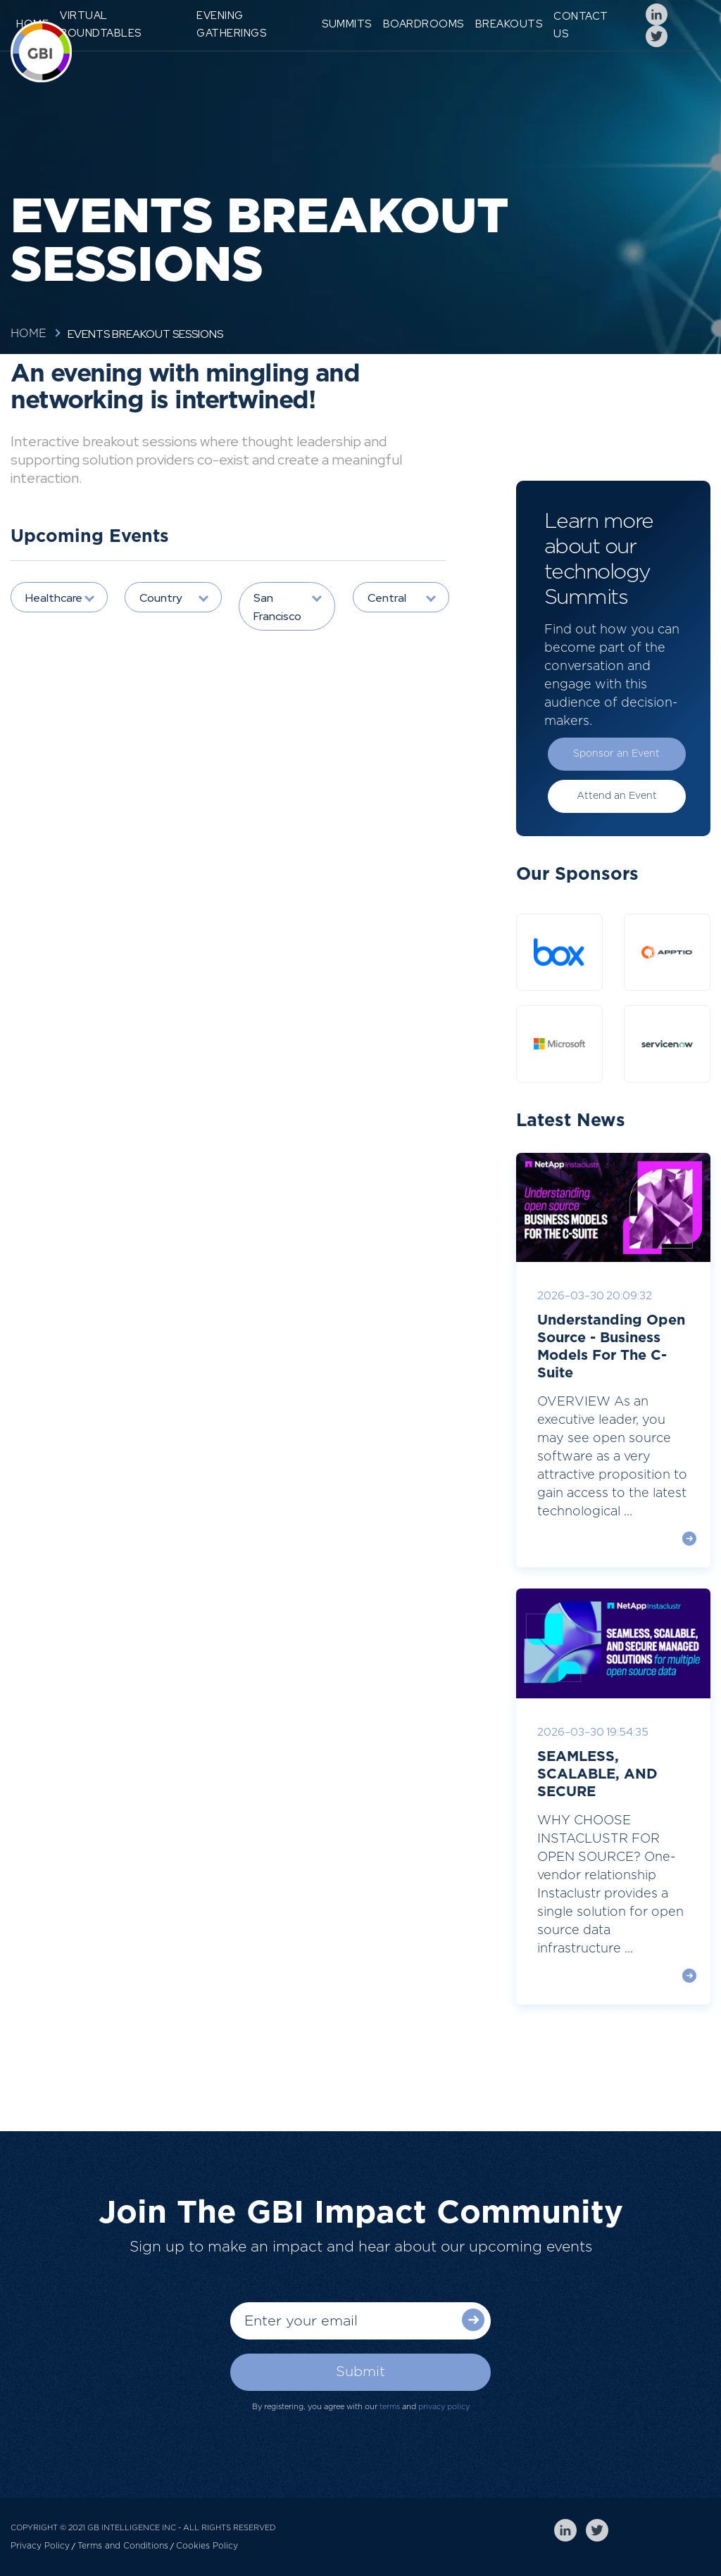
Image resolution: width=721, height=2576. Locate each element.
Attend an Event (617, 796)
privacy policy (444, 2407)
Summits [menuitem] (347, 24)
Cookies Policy (207, 2546)
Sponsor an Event (616, 754)
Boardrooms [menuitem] (423, 24)
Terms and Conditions (122, 2546)
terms (390, 2407)
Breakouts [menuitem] (509, 24)
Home (28, 333)
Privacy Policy (40, 2546)
